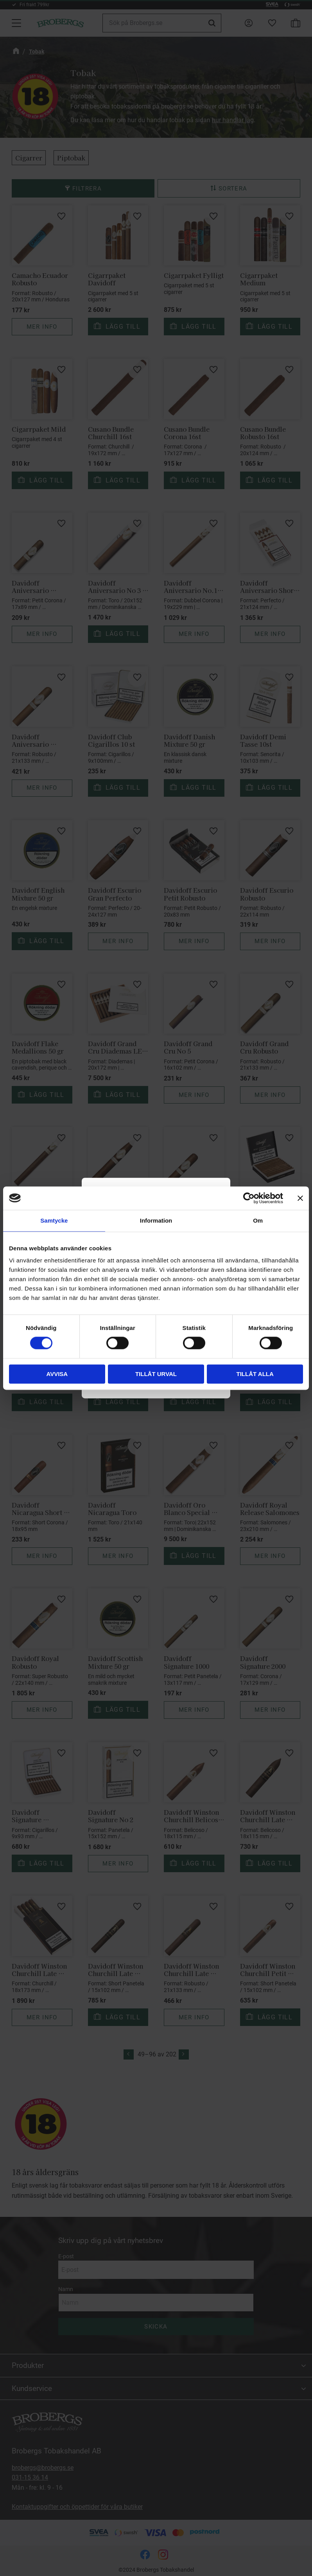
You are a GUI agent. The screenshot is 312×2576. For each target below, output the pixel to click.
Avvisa (57, 1374)
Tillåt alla (255, 1374)
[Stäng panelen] (300, 1198)
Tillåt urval (156, 1374)
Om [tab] (258, 1220)
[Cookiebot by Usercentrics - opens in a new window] (249, 1198)
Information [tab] (156, 1220)
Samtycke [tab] (54, 1220)
